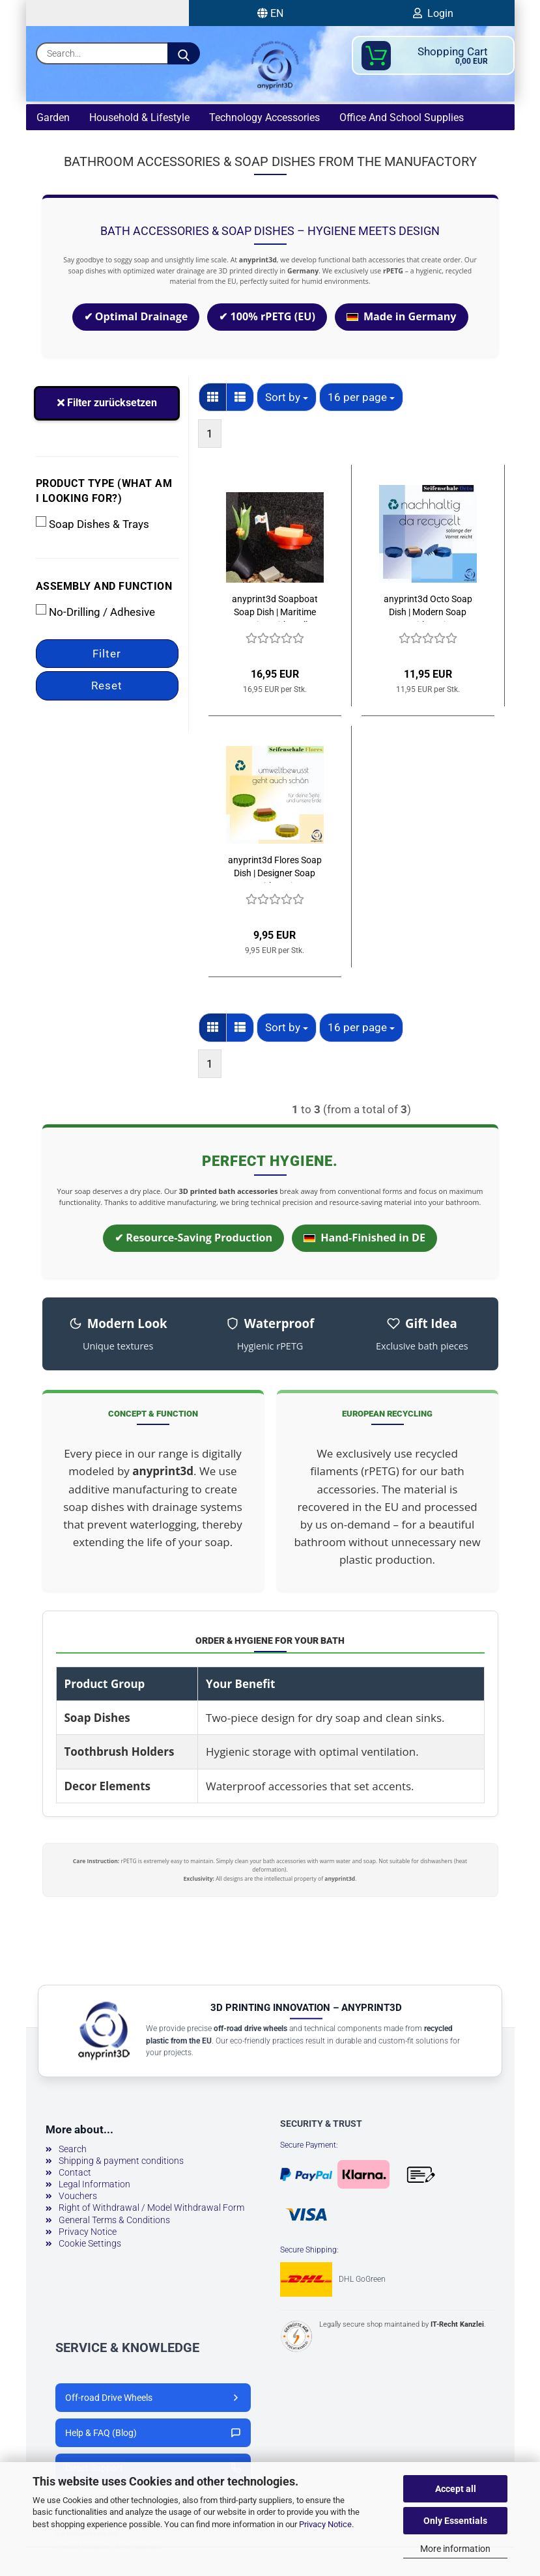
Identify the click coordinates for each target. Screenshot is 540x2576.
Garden (53, 117)
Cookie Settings (90, 2246)
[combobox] (287, 399)
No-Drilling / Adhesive (95, 614)
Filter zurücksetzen (107, 405)
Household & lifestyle (139, 117)
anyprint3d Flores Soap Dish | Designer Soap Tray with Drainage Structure (275, 871)
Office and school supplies (401, 117)
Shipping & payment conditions (121, 2163)
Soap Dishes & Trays (92, 526)
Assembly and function (104, 589)
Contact (75, 2175)
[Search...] (183, 53)
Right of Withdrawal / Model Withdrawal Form (151, 2210)
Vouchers (78, 2198)
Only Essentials (455, 2520)
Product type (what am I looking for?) (104, 493)
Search (73, 2151)
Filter (106, 656)
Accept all (455, 2489)
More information (455, 2548)
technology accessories (264, 117)
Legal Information (94, 2186)
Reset (106, 688)
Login (433, 13)
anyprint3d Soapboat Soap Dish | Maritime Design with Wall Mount (275, 610)
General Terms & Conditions (114, 2222)
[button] (213, 399)
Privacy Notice (325, 2524)
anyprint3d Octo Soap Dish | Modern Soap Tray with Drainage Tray (428, 610)
